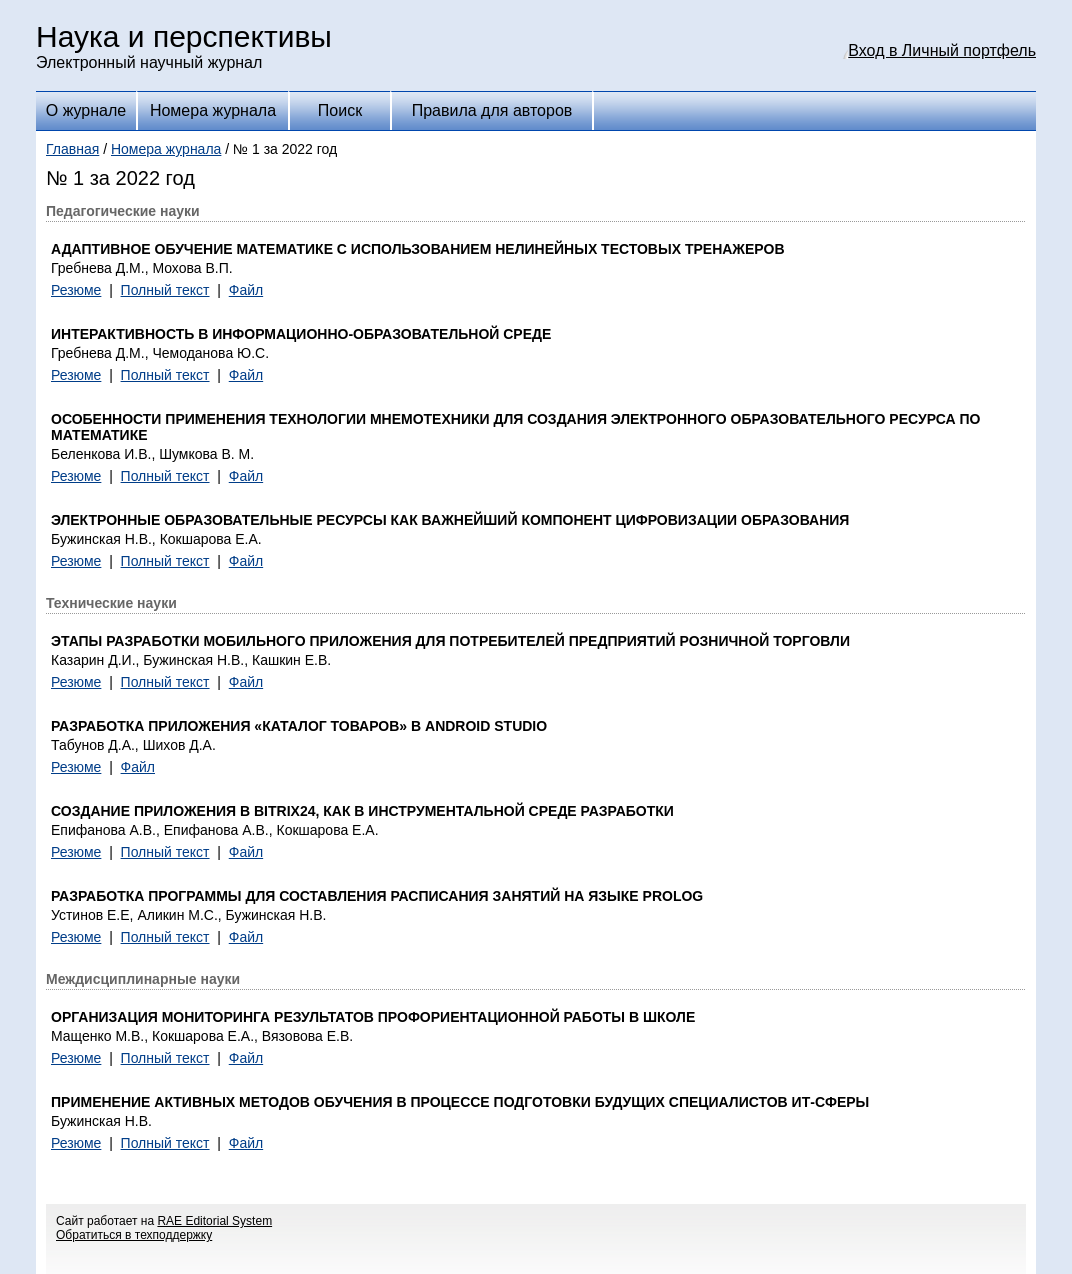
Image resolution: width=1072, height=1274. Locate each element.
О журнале (86, 110)
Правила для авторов (492, 110)
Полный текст (165, 290)
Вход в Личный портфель (942, 50)
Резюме (76, 290)
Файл (246, 290)
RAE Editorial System (214, 1221)
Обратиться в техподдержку (134, 1235)
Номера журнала (213, 110)
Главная (72, 149)
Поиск (340, 110)
